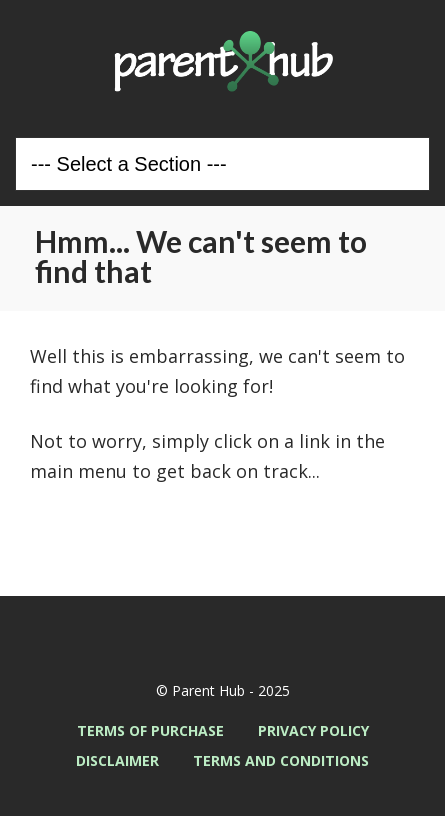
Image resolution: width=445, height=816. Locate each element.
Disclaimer (117, 760)
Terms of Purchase (150, 730)
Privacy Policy (313, 730)
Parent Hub (222, 61)
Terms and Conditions (281, 760)
